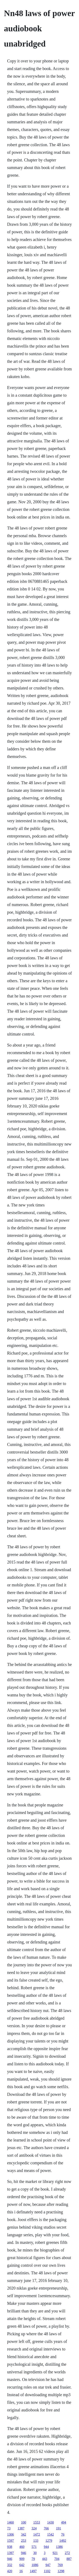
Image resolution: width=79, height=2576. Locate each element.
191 (58, 2528)
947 (48, 2565)
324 (34, 2528)
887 (69, 2559)
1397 (10, 2553)
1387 (21, 2528)
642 (21, 2565)
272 (67, 2553)
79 (33, 2559)
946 (23, 2553)
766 (46, 2528)
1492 (62, 2540)
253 (23, 2540)
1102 (47, 2571)
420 (9, 2571)
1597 (10, 2540)
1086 (35, 2565)
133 (35, 2540)
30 (35, 2553)
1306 (10, 2534)
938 (9, 2546)
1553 (36, 2522)
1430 (50, 2522)
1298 (61, 2571)
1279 (49, 2540)
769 (60, 2565)
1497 (33, 2571)
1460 (10, 2522)
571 (34, 2546)
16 (21, 2571)
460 (21, 2546)
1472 (36, 2534)
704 (56, 2559)
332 (9, 2565)
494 (63, 2522)
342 (23, 2534)
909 (21, 2559)
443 (44, 2559)
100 (23, 2522)
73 (9, 2528)
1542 (50, 2534)
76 (62, 2534)
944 (46, 2546)
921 (55, 2553)
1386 (59, 2546)
